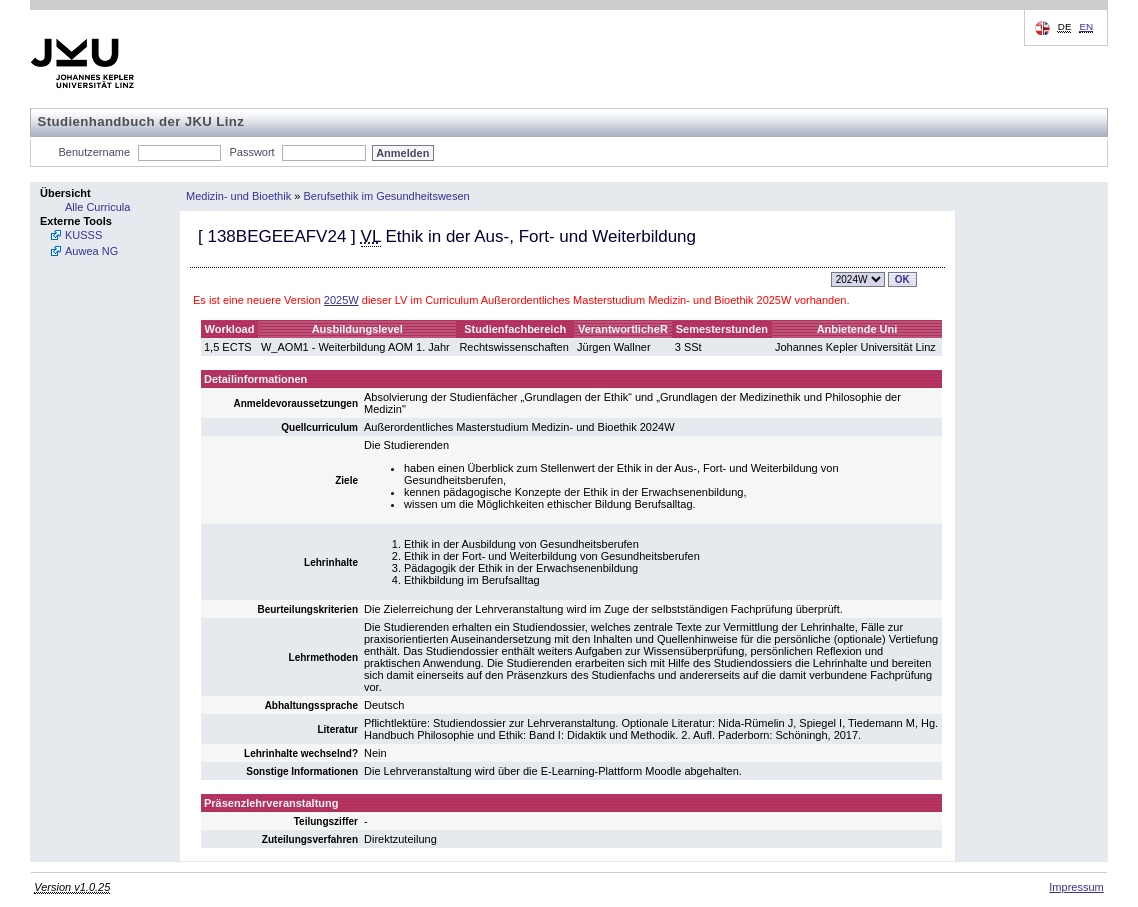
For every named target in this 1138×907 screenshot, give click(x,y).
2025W (341, 300)
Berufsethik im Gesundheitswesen (386, 196)
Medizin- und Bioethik (238, 196)
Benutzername (95, 152)
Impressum (1076, 887)
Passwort (251, 152)
